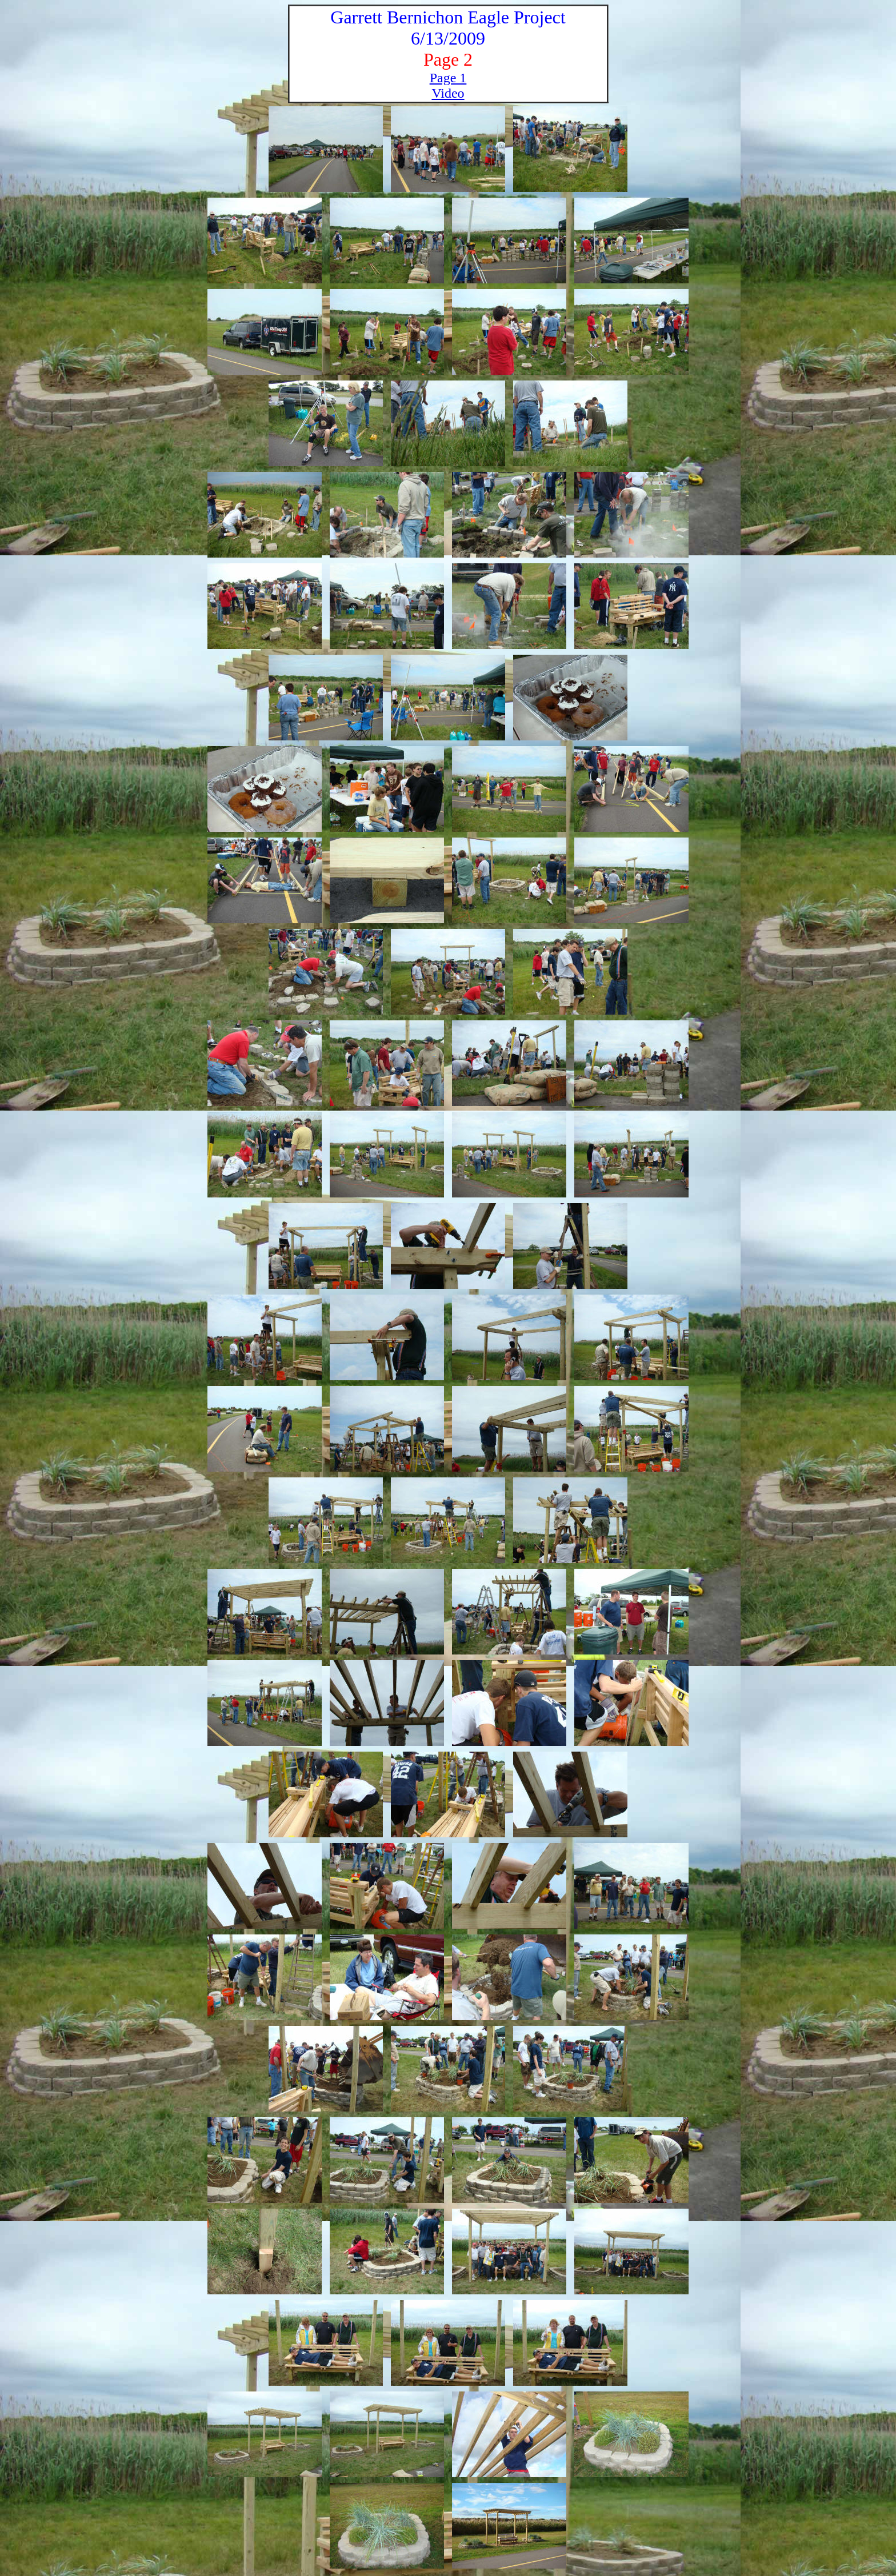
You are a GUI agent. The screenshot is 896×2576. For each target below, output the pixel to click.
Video (447, 93)
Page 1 (448, 77)
